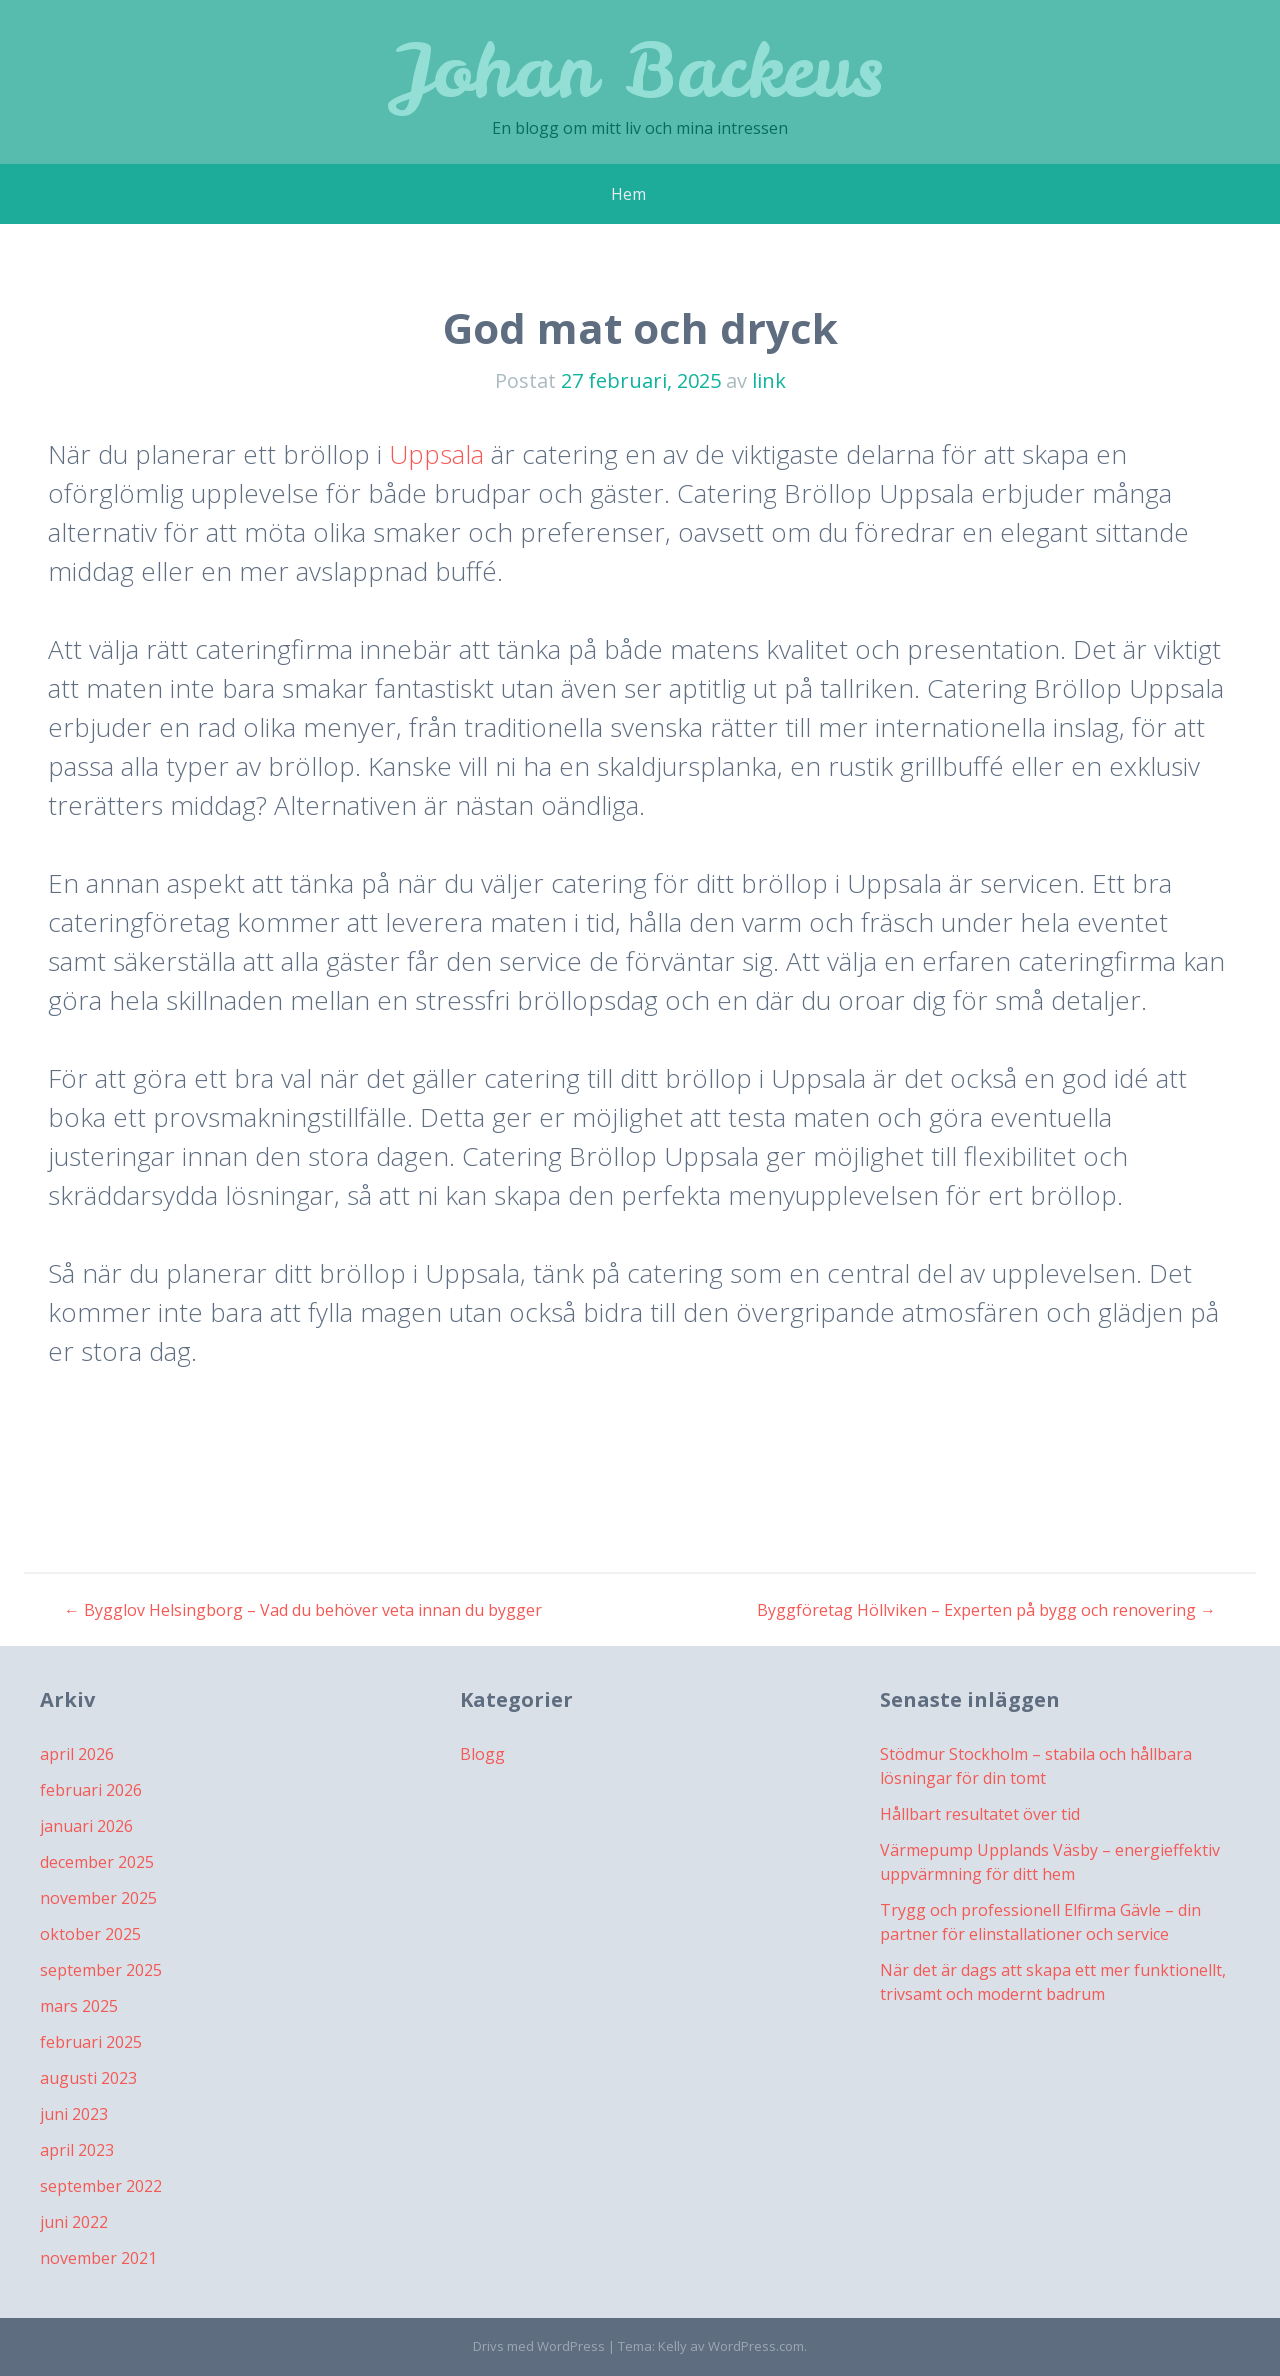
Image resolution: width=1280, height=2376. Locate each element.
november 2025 (98, 1898)
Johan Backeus (640, 69)
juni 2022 (74, 2222)
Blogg (482, 1754)
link (769, 380)
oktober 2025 (90, 1934)
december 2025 (97, 1862)
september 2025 (101, 1970)
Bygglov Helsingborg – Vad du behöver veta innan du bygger (303, 1610)
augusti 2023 (88, 2078)
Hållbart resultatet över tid (980, 1814)
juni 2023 (74, 2114)
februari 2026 (91, 1790)
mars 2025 (79, 2006)
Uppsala (436, 454)
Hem (628, 194)
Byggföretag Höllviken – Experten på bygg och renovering (986, 1610)
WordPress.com (756, 2346)
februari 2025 (91, 2042)
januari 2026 (86, 1826)
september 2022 (101, 2186)
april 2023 (77, 2150)
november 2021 (98, 2258)
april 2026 (77, 1754)
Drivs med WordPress (539, 2346)
